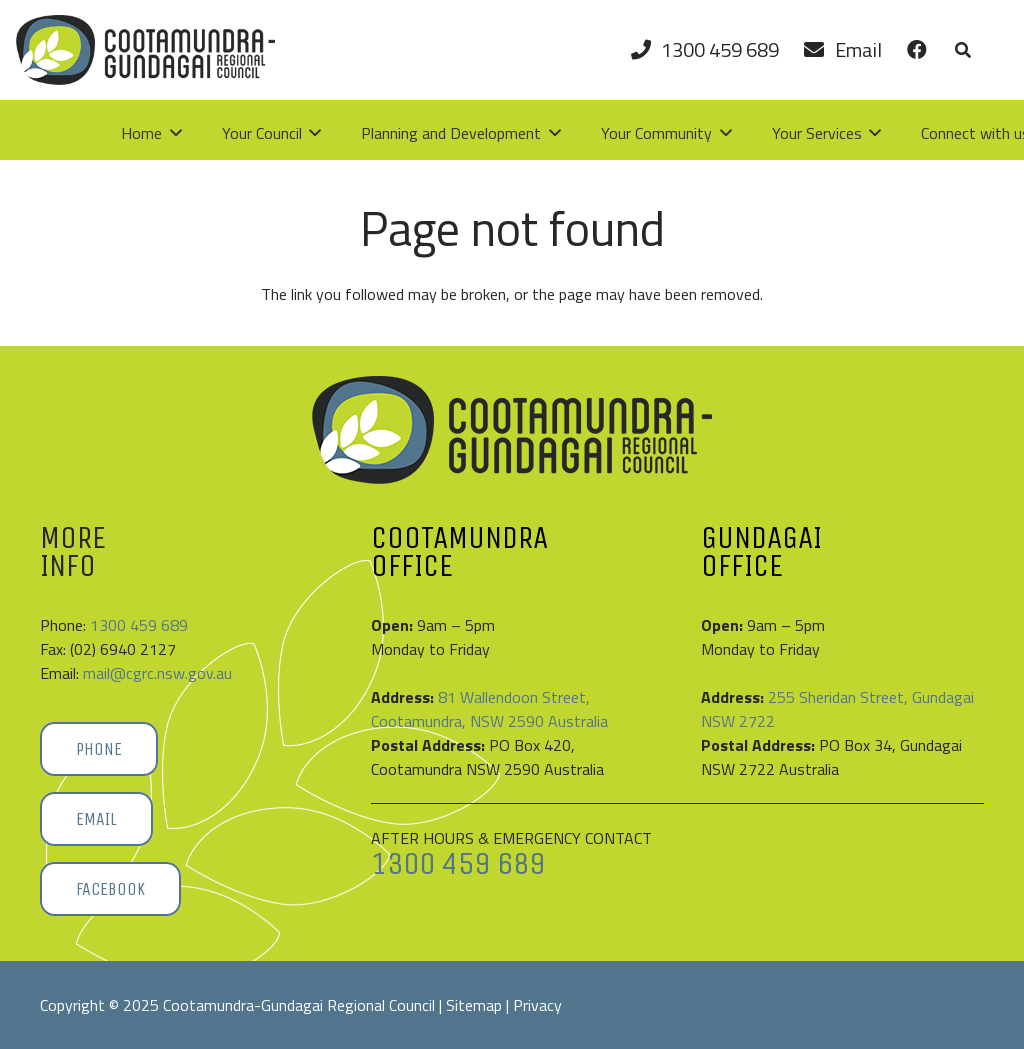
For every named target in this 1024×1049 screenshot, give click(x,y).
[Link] (916, 49)
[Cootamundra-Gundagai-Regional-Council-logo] (145, 50)
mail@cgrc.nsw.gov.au (157, 673)
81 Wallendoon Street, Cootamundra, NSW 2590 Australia (489, 709)
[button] (962, 50)
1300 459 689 (139, 625)
